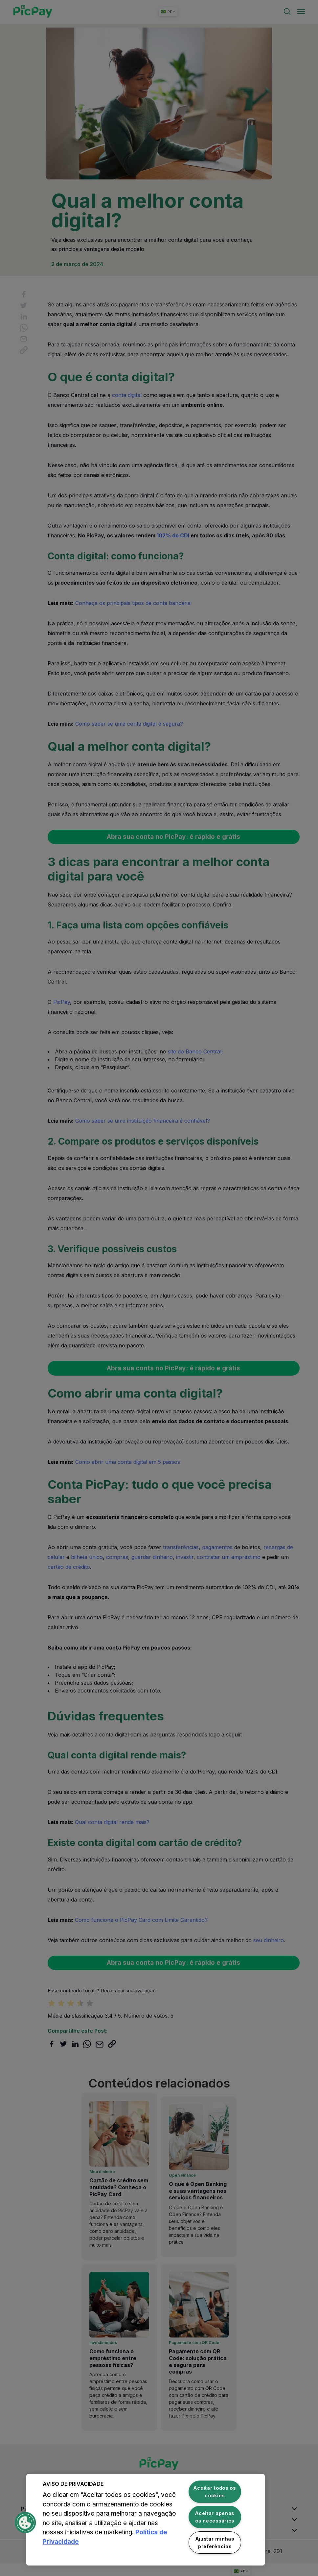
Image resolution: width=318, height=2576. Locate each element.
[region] (145, 2520)
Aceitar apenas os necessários (214, 2517)
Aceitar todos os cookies (214, 2491)
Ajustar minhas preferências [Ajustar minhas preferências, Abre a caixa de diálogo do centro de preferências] (214, 2542)
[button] (25, 2522)
